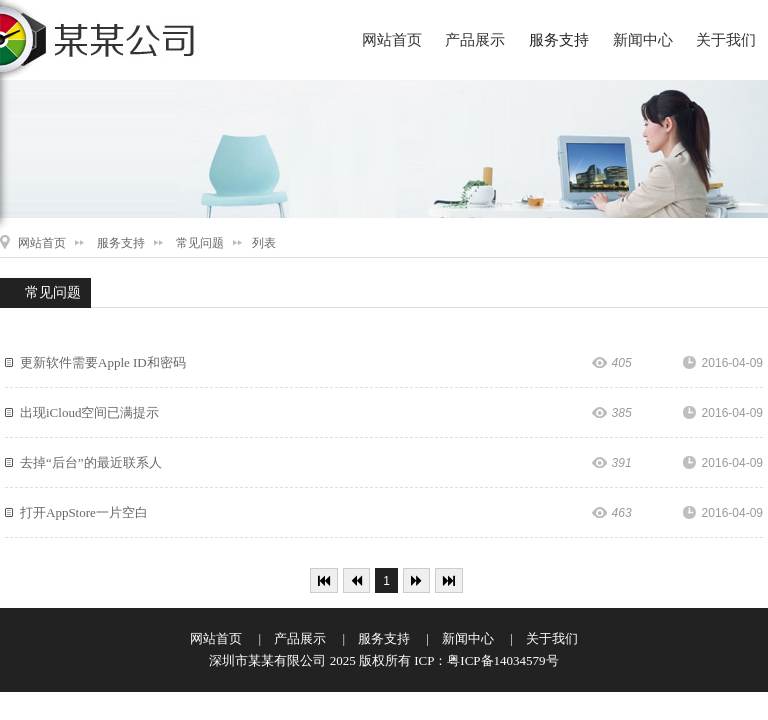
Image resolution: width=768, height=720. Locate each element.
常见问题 (200, 243)
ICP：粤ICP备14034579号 (486, 660)
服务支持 (559, 40)
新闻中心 (643, 40)
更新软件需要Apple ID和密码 (103, 362)
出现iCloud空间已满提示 (89, 412)
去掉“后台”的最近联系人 (91, 462)
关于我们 (726, 40)
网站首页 (392, 40)
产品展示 (475, 40)
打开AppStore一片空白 (84, 512)
